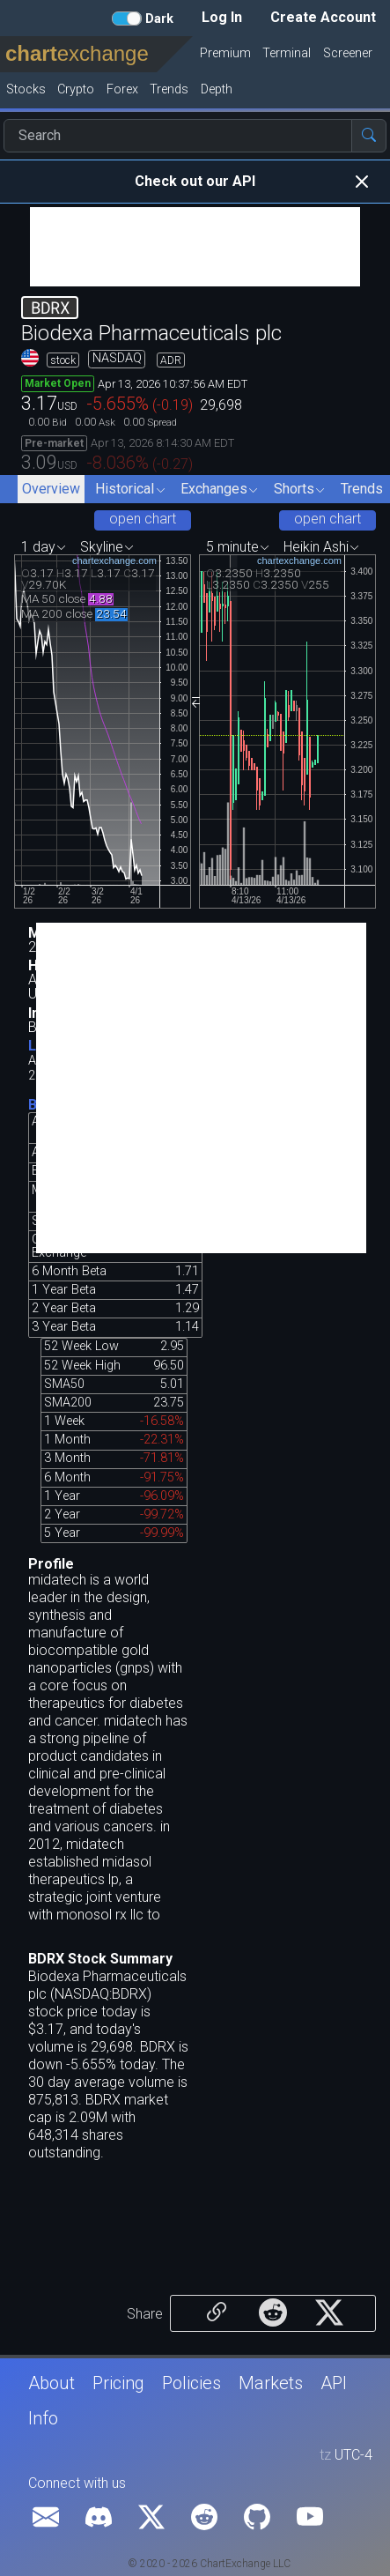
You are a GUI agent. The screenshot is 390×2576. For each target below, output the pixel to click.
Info (43, 2418)
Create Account (323, 17)
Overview (51, 488)
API (333, 2383)
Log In (222, 17)
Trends (362, 488)
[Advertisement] (195, 246)
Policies (191, 2383)
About (51, 2383)
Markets (271, 2383)
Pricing (118, 2383)
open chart (142, 518)
